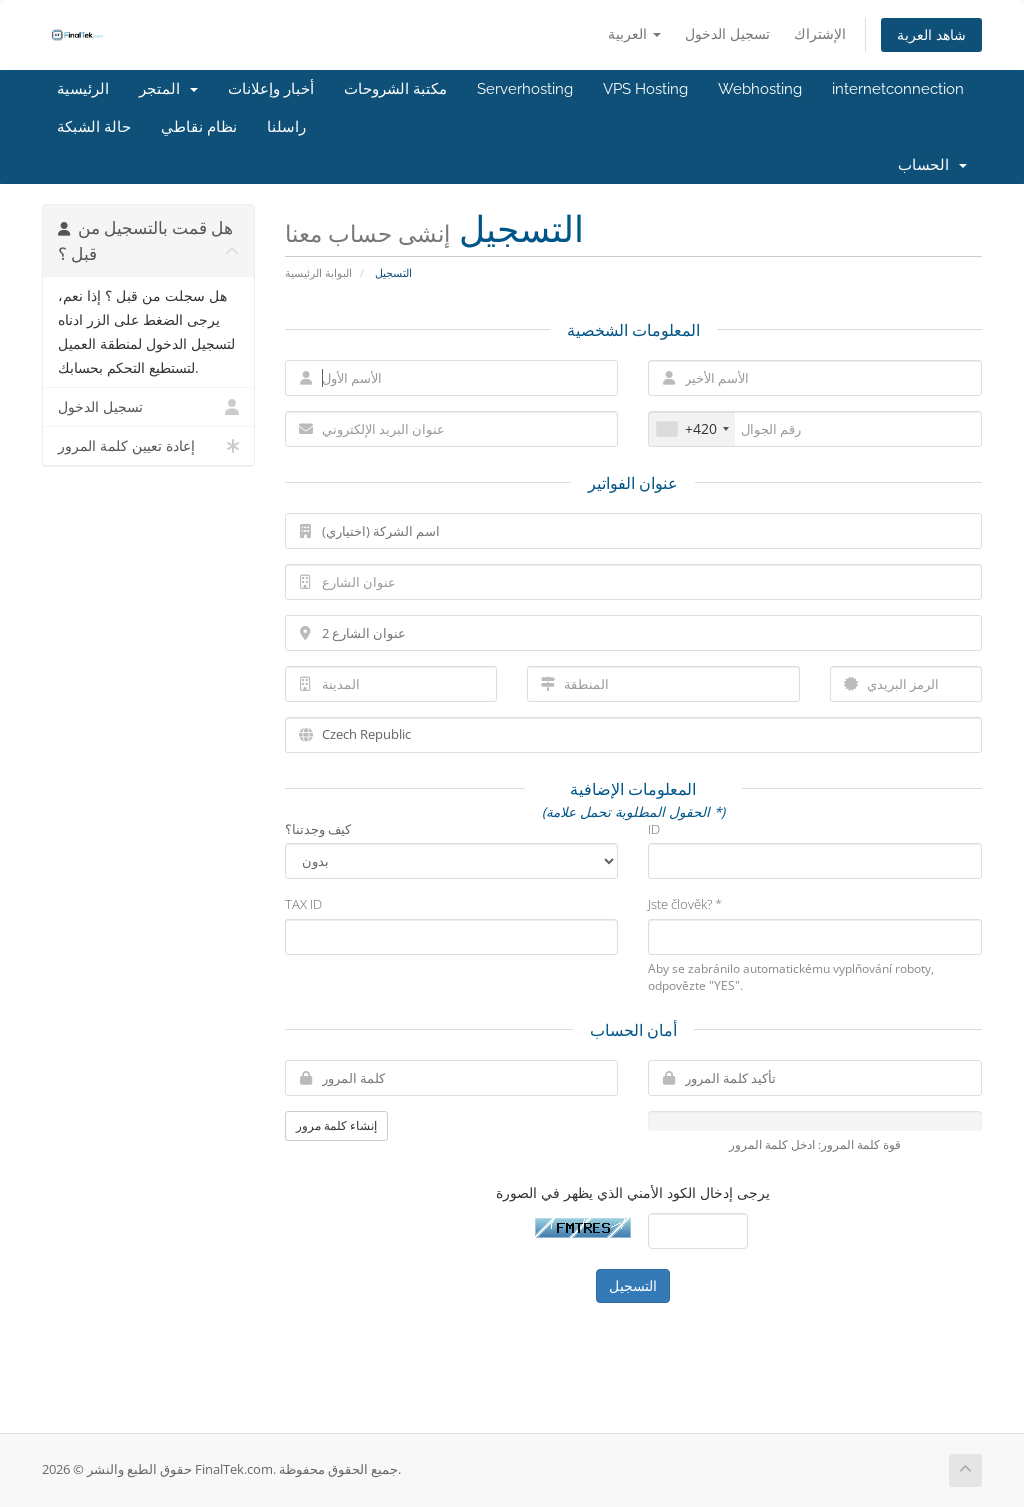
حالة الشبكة (94, 127)
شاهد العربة (931, 34)
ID (654, 829)
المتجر (168, 89)
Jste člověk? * (685, 904)
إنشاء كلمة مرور (336, 1125)
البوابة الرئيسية (318, 272)
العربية (634, 33)
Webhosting (760, 89)
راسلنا (286, 127)
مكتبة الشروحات (395, 89)
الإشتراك (820, 33)
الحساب (932, 165)
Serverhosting (525, 89)
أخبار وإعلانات (271, 89)
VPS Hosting (645, 89)
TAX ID (303, 904)
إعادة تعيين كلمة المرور (148, 446)
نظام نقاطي (199, 127)
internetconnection (898, 89)
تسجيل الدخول (727, 33)
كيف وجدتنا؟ (318, 829)
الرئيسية (83, 89)
